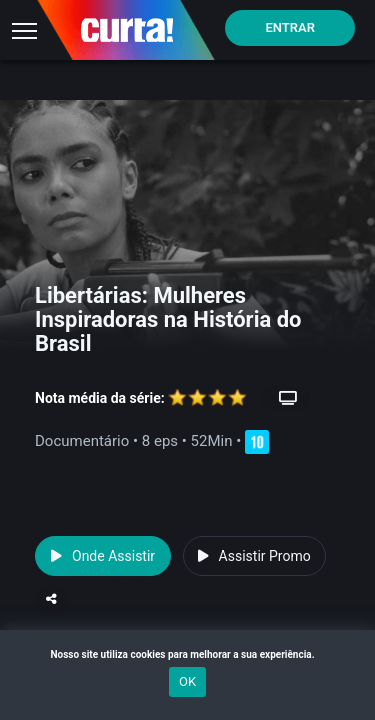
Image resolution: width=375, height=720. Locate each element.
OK (187, 681)
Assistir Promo (254, 556)
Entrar (290, 27)
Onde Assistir (103, 556)
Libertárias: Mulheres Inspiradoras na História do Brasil (168, 319)
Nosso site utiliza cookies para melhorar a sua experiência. (187, 654)
